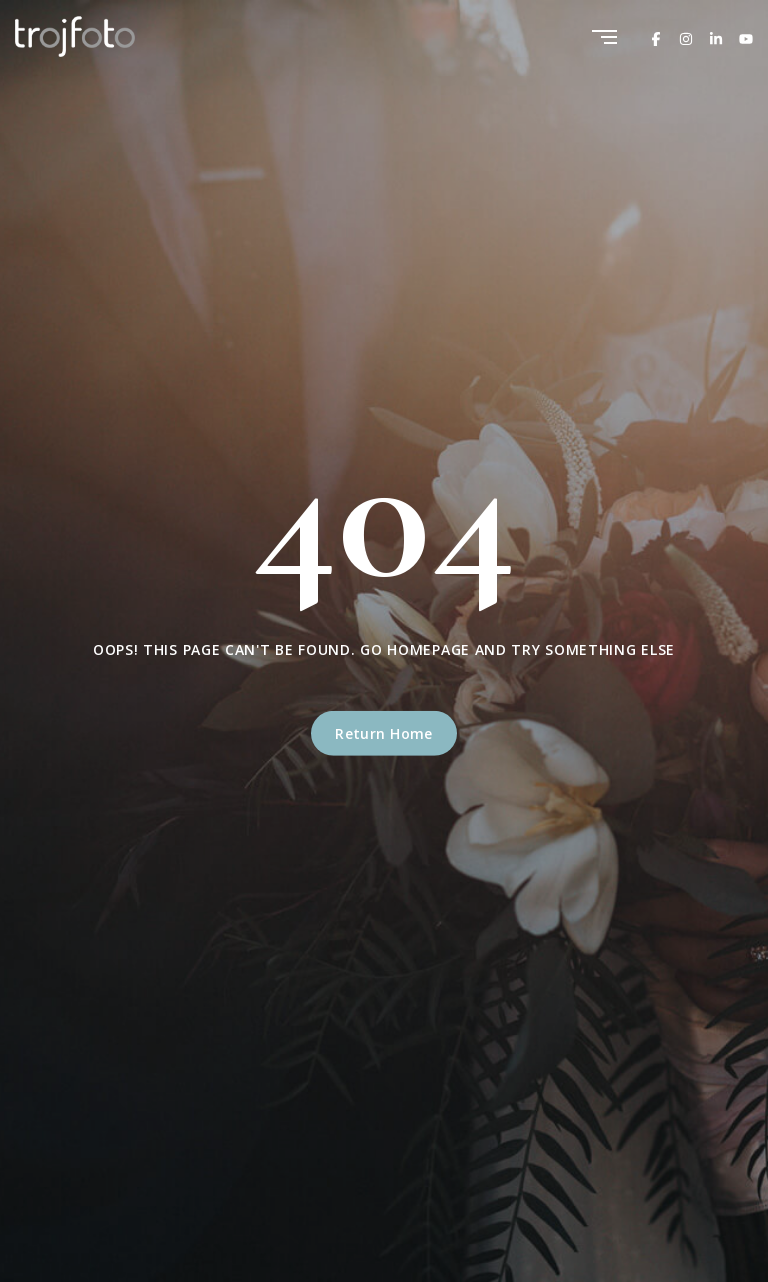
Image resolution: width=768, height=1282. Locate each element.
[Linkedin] (716, 36)
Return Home (384, 733)
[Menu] (604, 38)
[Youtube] (746, 36)
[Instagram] (686, 36)
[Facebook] (656, 36)
